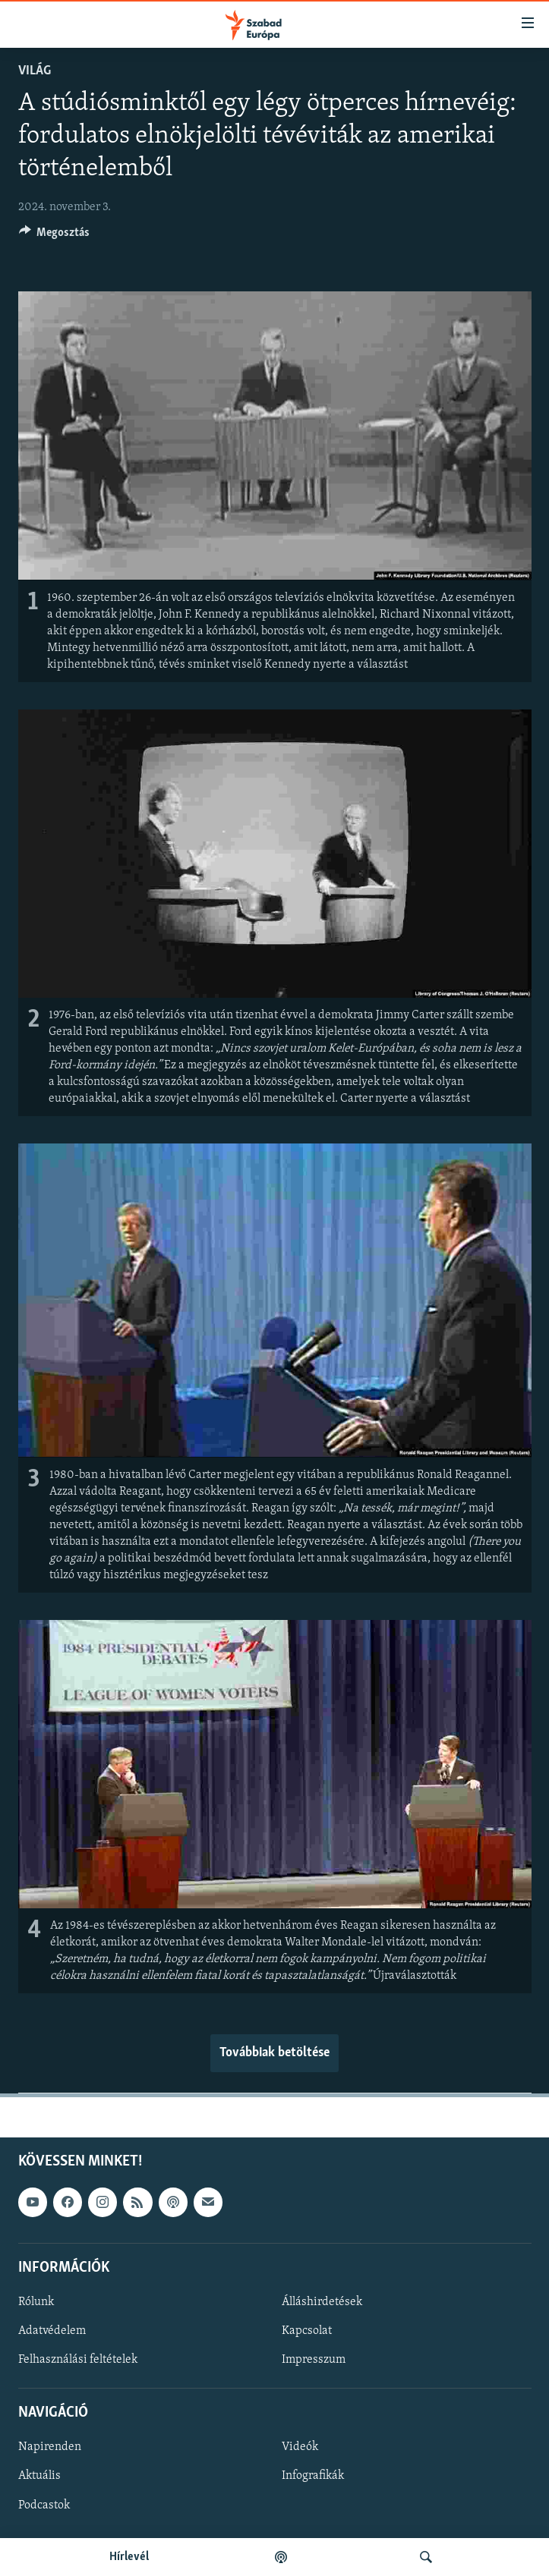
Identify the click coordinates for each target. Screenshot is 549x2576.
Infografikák (313, 2476)
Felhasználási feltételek (77, 2360)
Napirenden (49, 2447)
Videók (300, 2447)
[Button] (54, 236)
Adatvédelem (52, 2331)
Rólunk (36, 2302)
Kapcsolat (307, 2331)
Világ (34, 71)
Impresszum (313, 2360)
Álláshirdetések (322, 2302)
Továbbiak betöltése (274, 2053)
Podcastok (44, 2505)
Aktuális (39, 2476)
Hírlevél (129, 2557)
